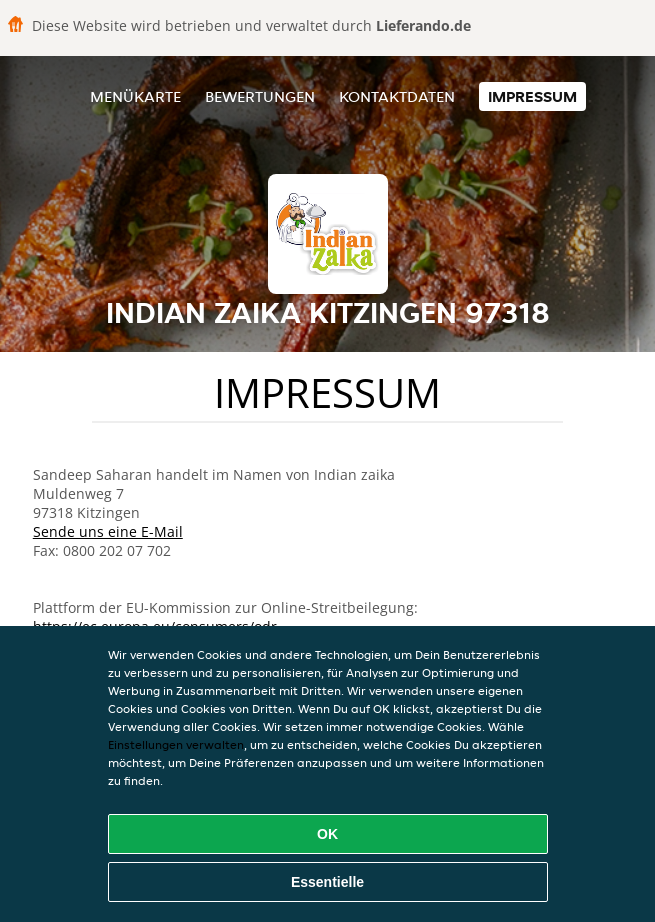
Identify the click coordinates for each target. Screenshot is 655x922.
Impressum (532, 96)
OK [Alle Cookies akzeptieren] (327, 834)
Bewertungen (260, 96)
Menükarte (135, 96)
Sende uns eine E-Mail (108, 531)
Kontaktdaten (397, 96)
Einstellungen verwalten (176, 744)
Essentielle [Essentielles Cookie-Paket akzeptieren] (327, 882)
